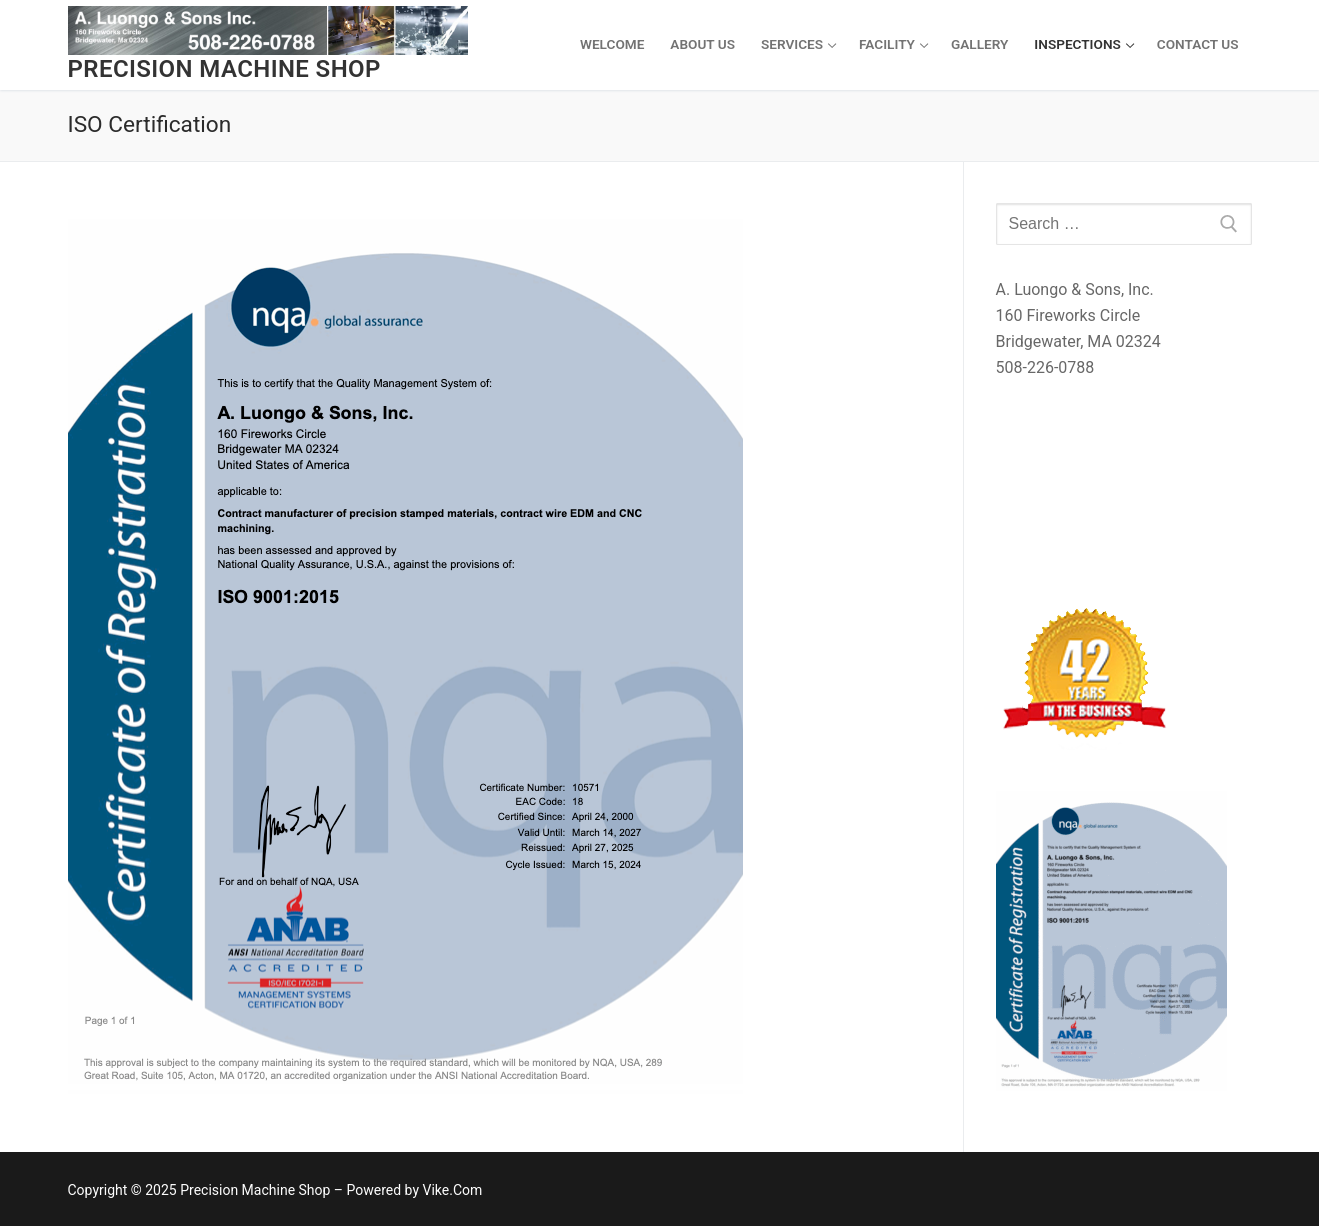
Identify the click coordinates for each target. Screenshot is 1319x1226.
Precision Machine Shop (224, 69)
